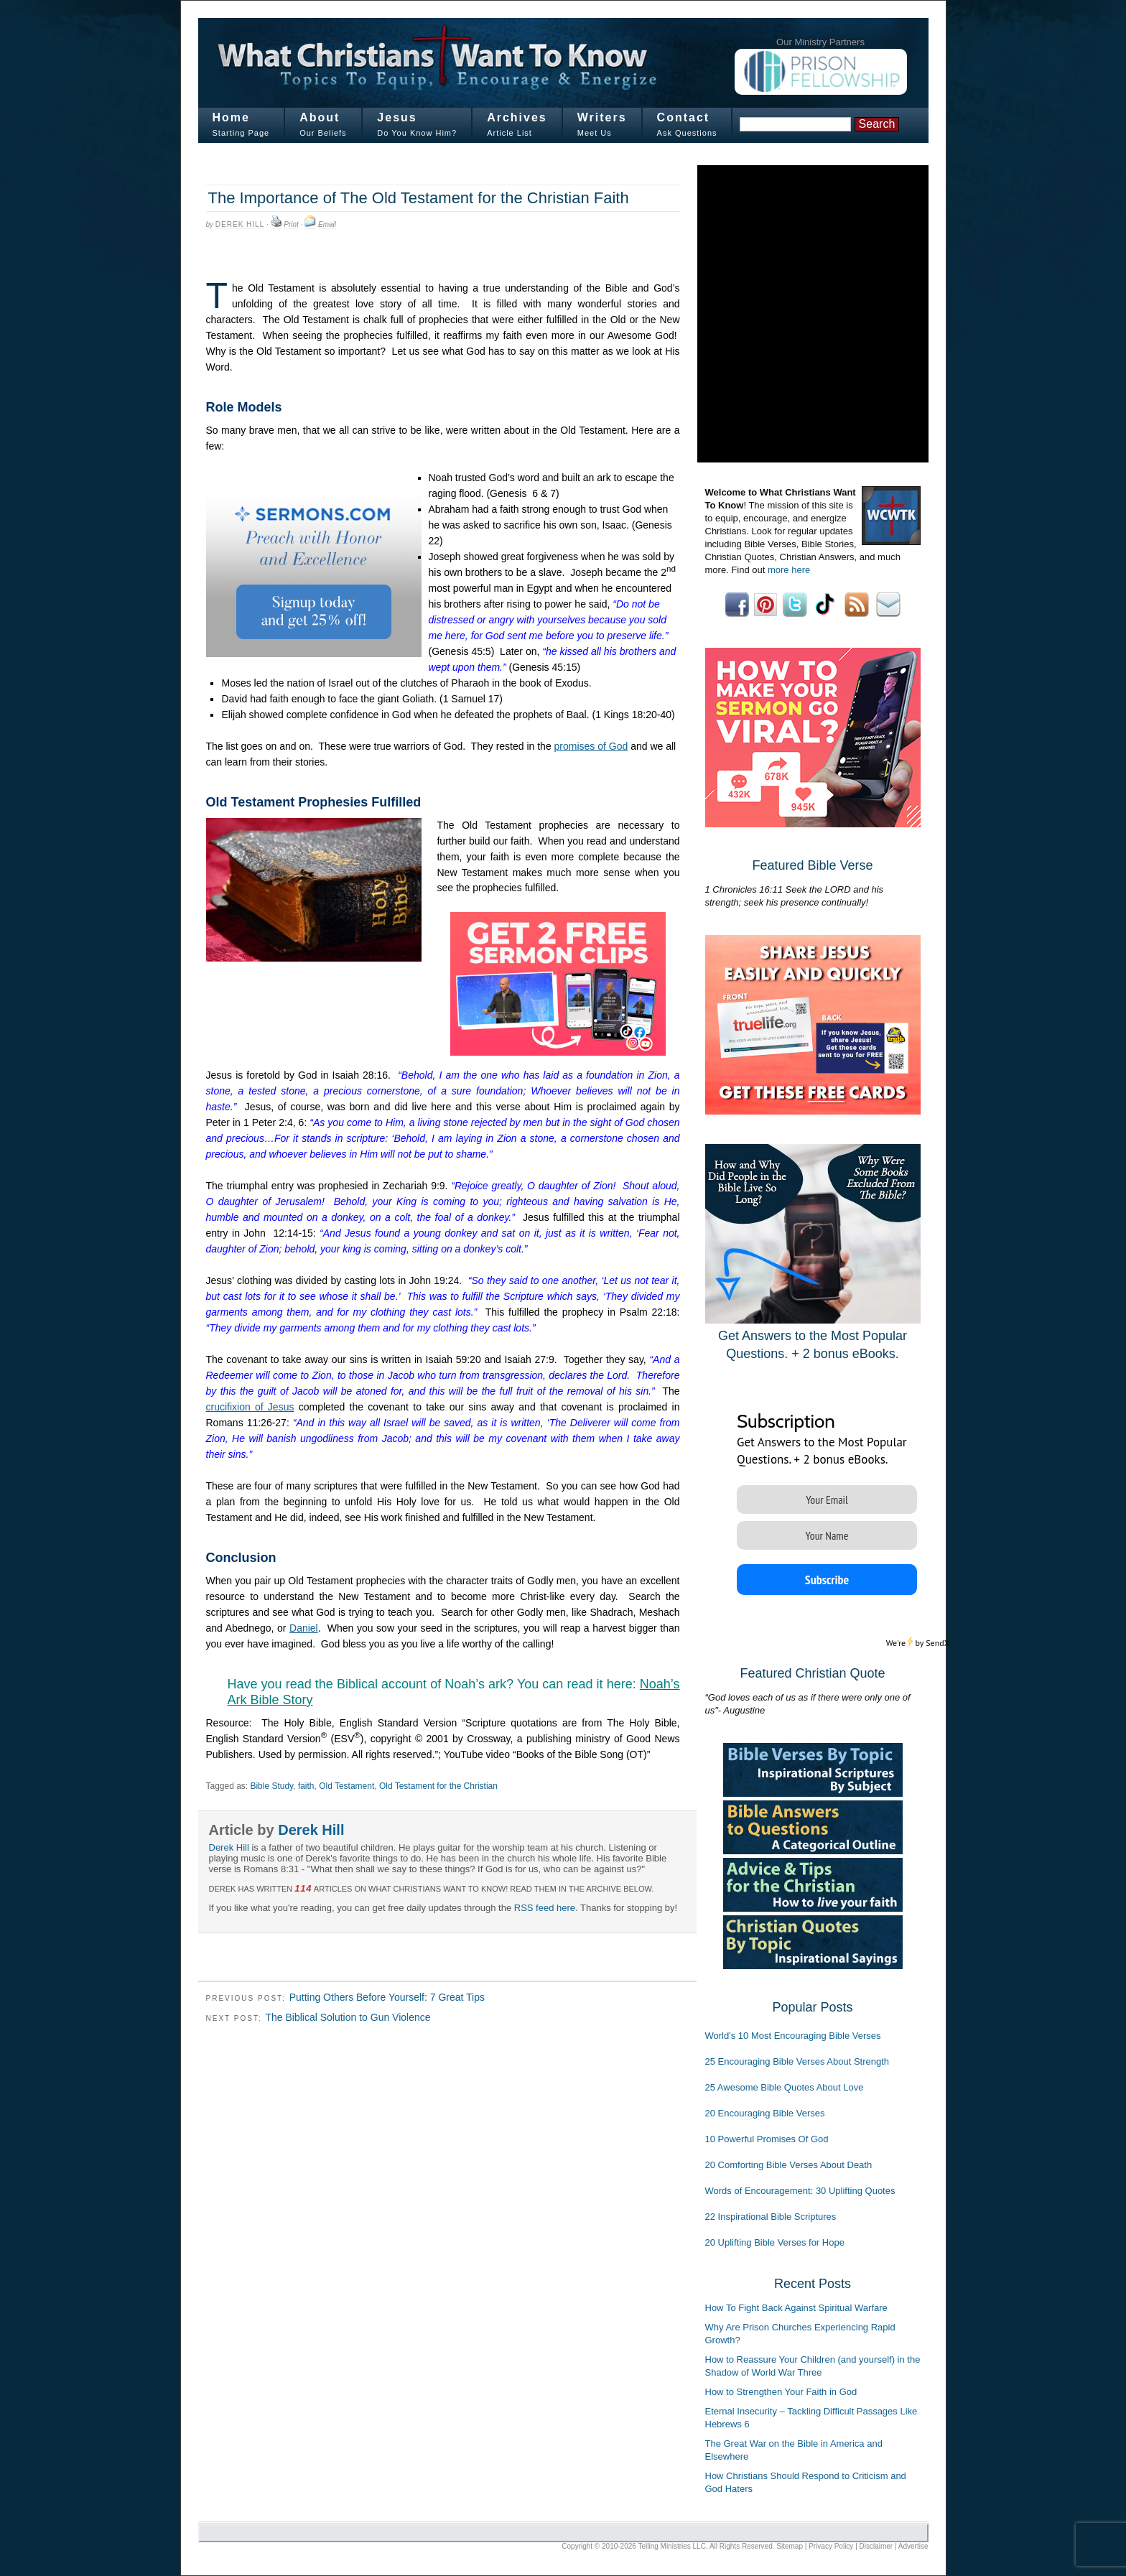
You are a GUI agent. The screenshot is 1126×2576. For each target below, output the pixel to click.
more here (789, 569)
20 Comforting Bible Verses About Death (789, 2164)
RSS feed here (544, 1907)
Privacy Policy (831, 2546)
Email (327, 224)
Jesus (397, 117)
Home (231, 117)
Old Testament (346, 1786)
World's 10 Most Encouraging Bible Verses (793, 2035)
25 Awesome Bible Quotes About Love (784, 2087)
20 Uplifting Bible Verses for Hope (774, 2242)
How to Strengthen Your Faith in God (781, 2391)
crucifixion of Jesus (250, 1407)
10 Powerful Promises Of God (767, 2139)
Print (291, 224)
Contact (683, 117)
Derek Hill (239, 224)
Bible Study (271, 1786)
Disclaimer (876, 2546)
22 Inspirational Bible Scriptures (771, 2216)
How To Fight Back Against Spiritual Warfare (796, 2307)
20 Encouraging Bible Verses (765, 2113)
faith (306, 1786)
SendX (937, 1642)
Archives (517, 117)
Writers (602, 117)
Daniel (303, 1628)
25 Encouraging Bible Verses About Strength (797, 2061)
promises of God (591, 746)
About (319, 117)
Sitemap (789, 2546)
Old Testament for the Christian (438, 1786)
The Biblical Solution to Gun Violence (347, 2017)
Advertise (913, 2546)
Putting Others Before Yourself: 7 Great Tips (387, 1997)
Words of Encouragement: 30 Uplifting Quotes (800, 2190)
